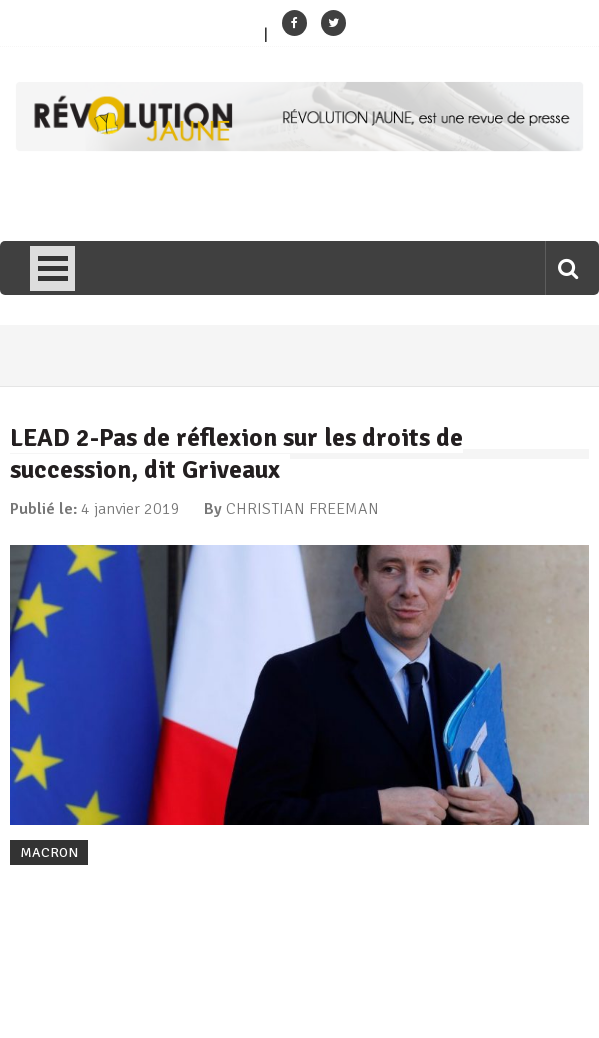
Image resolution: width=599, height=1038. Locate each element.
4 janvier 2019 (130, 509)
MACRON (49, 852)
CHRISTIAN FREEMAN (302, 509)
